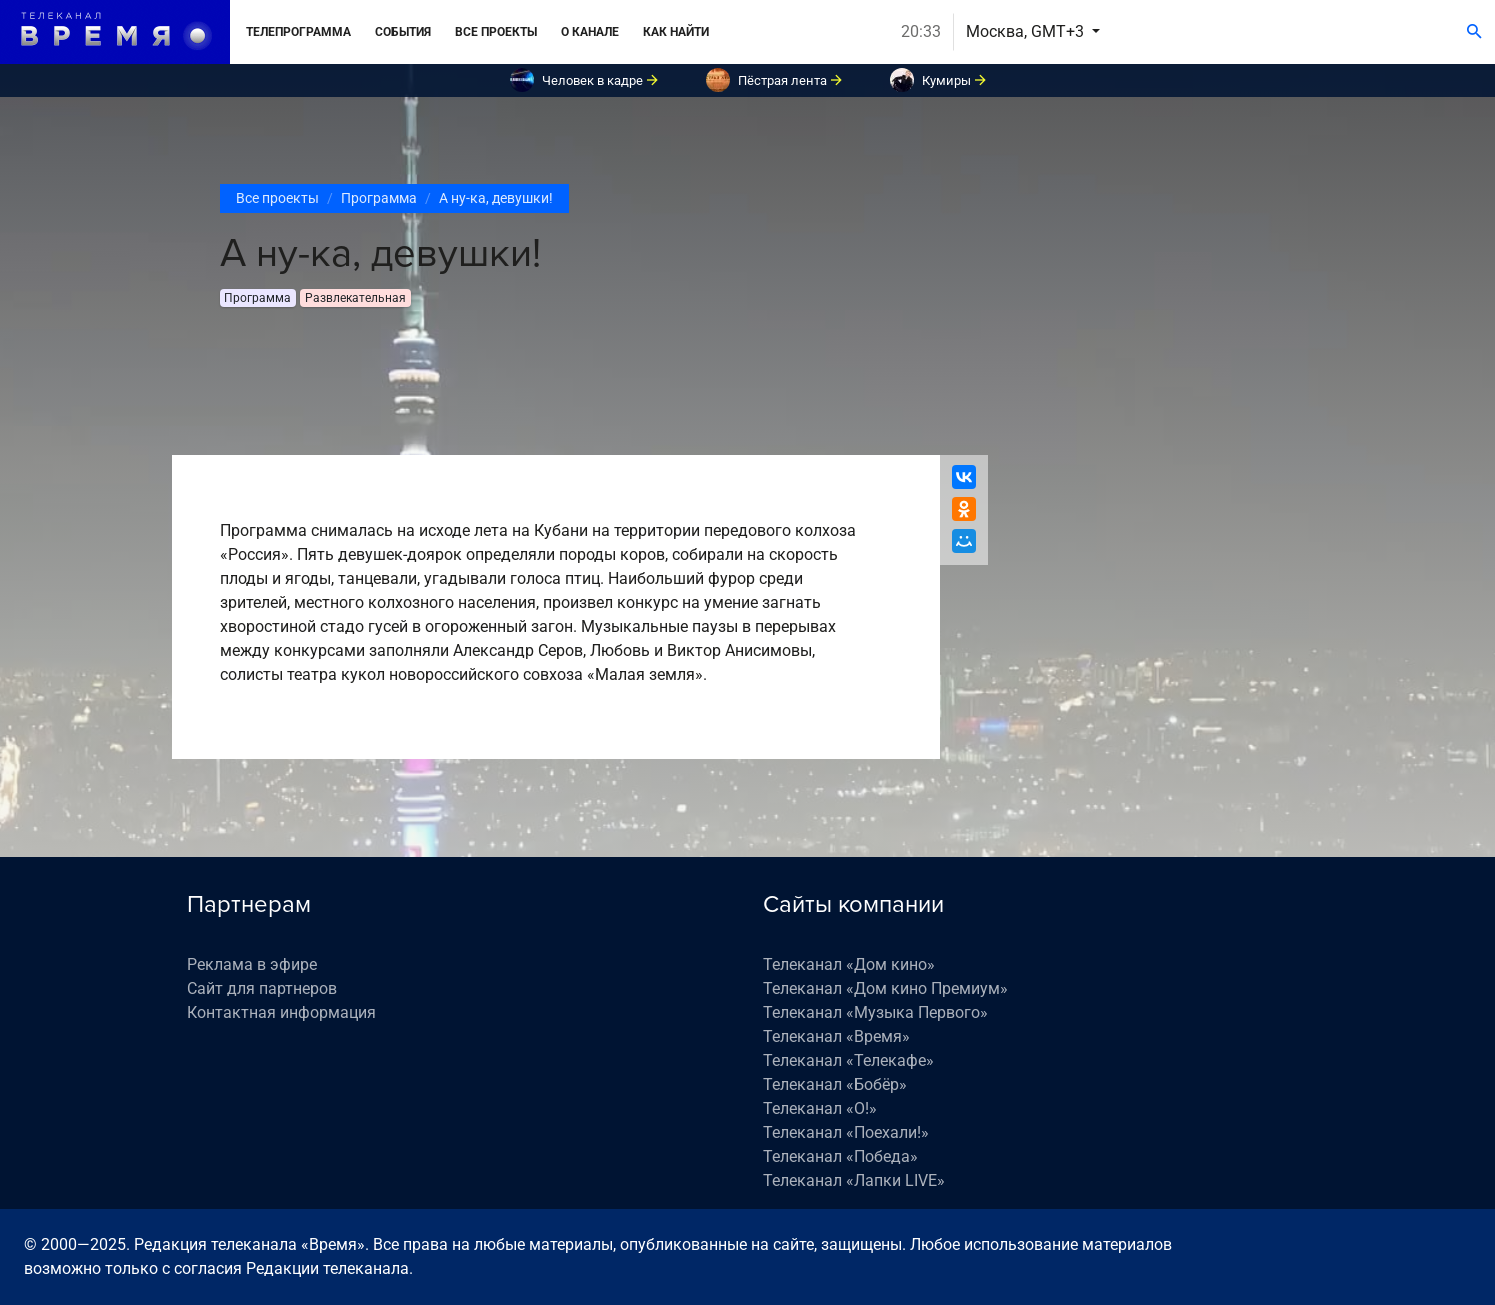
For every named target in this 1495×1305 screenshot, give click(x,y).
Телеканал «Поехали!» (846, 1132)
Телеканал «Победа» (840, 1156)
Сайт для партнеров (262, 988)
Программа (379, 198)
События (403, 32)
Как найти (676, 32)
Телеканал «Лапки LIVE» (854, 1180)
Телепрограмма (298, 32)
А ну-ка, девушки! (496, 198)
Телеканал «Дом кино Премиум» (885, 988)
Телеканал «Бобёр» (835, 1084)
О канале (590, 32)
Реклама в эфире (252, 964)
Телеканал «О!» (820, 1108)
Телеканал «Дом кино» (849, 964)
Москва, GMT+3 (1027, 31)
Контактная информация (281, 1012)
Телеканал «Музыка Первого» (875, 1012)
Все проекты (496, 32)
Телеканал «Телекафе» (848, 1060)
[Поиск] (1474, 32)
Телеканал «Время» (836, 1036)
